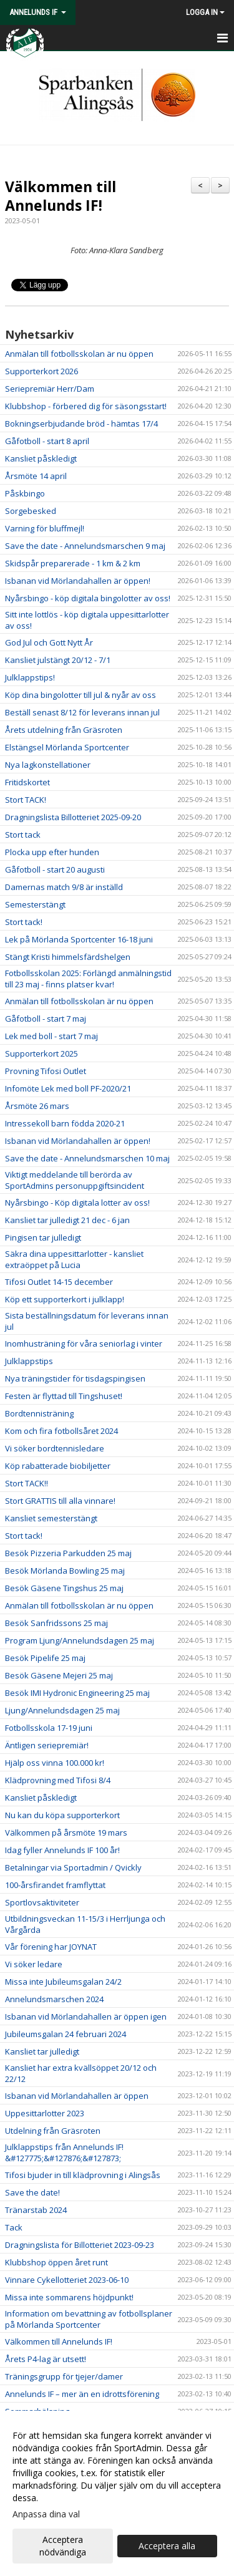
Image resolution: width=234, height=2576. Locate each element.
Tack (13, 2227)
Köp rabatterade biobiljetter (57, 1465)
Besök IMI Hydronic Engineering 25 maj (77, 1692)
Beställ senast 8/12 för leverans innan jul (82, 712)
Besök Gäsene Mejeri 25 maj (59, 1675)
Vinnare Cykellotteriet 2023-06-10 (67, 2279)
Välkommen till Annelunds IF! (60, 196)
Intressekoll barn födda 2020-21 (65, 1123)
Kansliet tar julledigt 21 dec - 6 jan (67, 1220)
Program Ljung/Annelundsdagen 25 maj (79, 1640)
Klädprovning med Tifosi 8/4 (57, 1780)
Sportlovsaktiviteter (42, 1902)
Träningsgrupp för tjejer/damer (64, 2376)
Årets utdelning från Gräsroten (63, 729)
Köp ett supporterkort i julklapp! (64, 1299)
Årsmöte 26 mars (37, 1105)
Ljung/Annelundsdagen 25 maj (62, 1710)
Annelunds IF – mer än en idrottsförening (82, 2393)
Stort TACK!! (26, 1483)
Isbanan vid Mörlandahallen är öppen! (77, 580)
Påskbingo (25, 493)
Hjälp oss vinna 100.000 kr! (54, 1762)
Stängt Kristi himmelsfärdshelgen (67, 956)
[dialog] (117, 2493)
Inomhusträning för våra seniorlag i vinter (83, 1343)
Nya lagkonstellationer (47, 764)
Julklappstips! (30, 677)
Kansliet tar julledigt (42, 2051)
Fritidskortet (27, 782)
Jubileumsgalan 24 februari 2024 (65, 2034)
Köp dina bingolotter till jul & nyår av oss (80, 694)
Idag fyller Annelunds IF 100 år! (62, 1850)
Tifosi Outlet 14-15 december (59, 1281)
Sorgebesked (30, 510)
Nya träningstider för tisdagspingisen (75, 1378)
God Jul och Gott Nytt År (49, 642)
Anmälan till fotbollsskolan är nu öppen (79, 353)
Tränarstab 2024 (36, 2209)
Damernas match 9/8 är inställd (64, 887)
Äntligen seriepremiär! (47, 1745)
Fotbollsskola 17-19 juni (48, 1727)
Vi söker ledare (33, 1964)
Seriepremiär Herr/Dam (49, 388)
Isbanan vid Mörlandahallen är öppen (77, 2095)
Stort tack (23, 834)
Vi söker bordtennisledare (54, 1448)
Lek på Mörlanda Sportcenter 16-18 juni (79, 939)
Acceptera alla (167, 2546)
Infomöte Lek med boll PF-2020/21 (68, 1088)
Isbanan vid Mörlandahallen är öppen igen (86, 2016)
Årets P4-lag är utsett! (45, 2359)
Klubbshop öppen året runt (56, 2262)
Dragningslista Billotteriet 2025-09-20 (73, 817)
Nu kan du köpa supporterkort (62, 1815)
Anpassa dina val (46, 2514)
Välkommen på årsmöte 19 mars (66, 1832)
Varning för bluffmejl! (44, 528)
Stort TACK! (25, 799)
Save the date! (32, 2192)
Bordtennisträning (39, 1413)
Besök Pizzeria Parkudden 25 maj (68, 1553)
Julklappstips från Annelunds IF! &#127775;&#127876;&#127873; (64, 2152)
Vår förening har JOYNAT (51, 1946)
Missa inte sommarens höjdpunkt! (69, 2297)
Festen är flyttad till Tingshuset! (63, 1396)
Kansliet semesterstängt (51, 1518)
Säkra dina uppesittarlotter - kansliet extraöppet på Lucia (74, 1259)
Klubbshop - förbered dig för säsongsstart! (86, 406)
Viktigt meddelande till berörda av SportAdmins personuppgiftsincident (74, 1180)
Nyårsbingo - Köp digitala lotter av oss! (77, 1202)
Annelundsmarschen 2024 (54, 1999)
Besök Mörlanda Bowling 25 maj (65, 1570)
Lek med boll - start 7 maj (51, 1036)
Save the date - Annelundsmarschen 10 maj (87, 1158)
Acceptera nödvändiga (62, 2546)
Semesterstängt (35, 904)
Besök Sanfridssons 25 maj (56, 1623)
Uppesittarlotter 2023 (44, 2113)
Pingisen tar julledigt (43, 1237)
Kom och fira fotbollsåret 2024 (61, 1430)
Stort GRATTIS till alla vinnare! (60, 1500)
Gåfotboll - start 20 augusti (55, 869)
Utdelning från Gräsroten (52, 2130)
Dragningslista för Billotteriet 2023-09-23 (79, 2244)
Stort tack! (23, 921)
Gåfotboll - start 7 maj (45, 1018)
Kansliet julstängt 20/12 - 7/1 (57, 660)
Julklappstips (29, 1361)
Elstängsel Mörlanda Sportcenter (67, 747)
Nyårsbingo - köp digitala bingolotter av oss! (87, 598)
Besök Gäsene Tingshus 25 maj (64, 1588)
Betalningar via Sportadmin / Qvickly (73, 1867)
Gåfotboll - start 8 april (47, 441)
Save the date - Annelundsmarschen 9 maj (85, 545)
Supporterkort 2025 (41, 1053)
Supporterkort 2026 (41, 371)
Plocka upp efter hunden (52, 852)
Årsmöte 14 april (36, 476)
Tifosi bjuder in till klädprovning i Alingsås (82, 2175)
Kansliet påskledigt (41, 458)
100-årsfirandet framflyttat (55, 1885)
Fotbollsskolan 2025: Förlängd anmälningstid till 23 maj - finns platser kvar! (88, 978)
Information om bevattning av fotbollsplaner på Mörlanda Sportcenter (88, 2319)
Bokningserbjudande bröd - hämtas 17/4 (81, 423)
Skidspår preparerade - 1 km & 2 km (72, 563)
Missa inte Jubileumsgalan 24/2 (63, 1981)
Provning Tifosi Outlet (45, 1071)
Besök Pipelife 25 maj (45, 1657)
